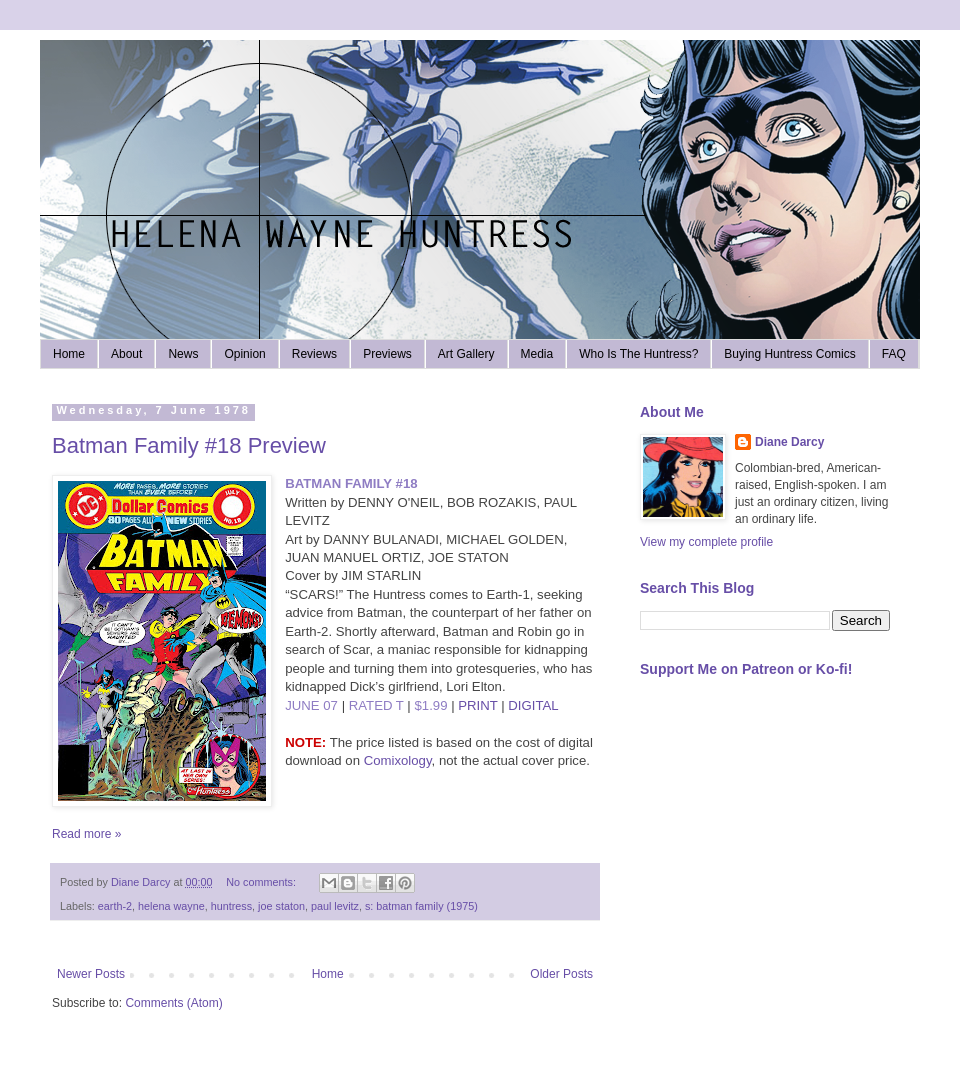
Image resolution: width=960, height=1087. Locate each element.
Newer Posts (91, 974)
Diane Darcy (789, 442)
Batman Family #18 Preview (189, 445)
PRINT (477, 705)
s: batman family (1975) (421, 906)
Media (537, 354)
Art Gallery (466, 354)
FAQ (894, 354)
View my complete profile (706, 542)
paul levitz (335, 906)
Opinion (244, 354)
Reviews (314, 354)
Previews (387, 354)
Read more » (86, 834)
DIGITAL (533, 705)
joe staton (281, 906)
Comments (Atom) (173, 1003)
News (183, 354)
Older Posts (561, 974)
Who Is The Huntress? (638, 354)
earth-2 (115, 906)
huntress (231, 906)
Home (69, 354)
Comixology (398, 760)
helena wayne (171, 906)
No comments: (262, 882)
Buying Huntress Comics (789, 354)
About (126, 354)
